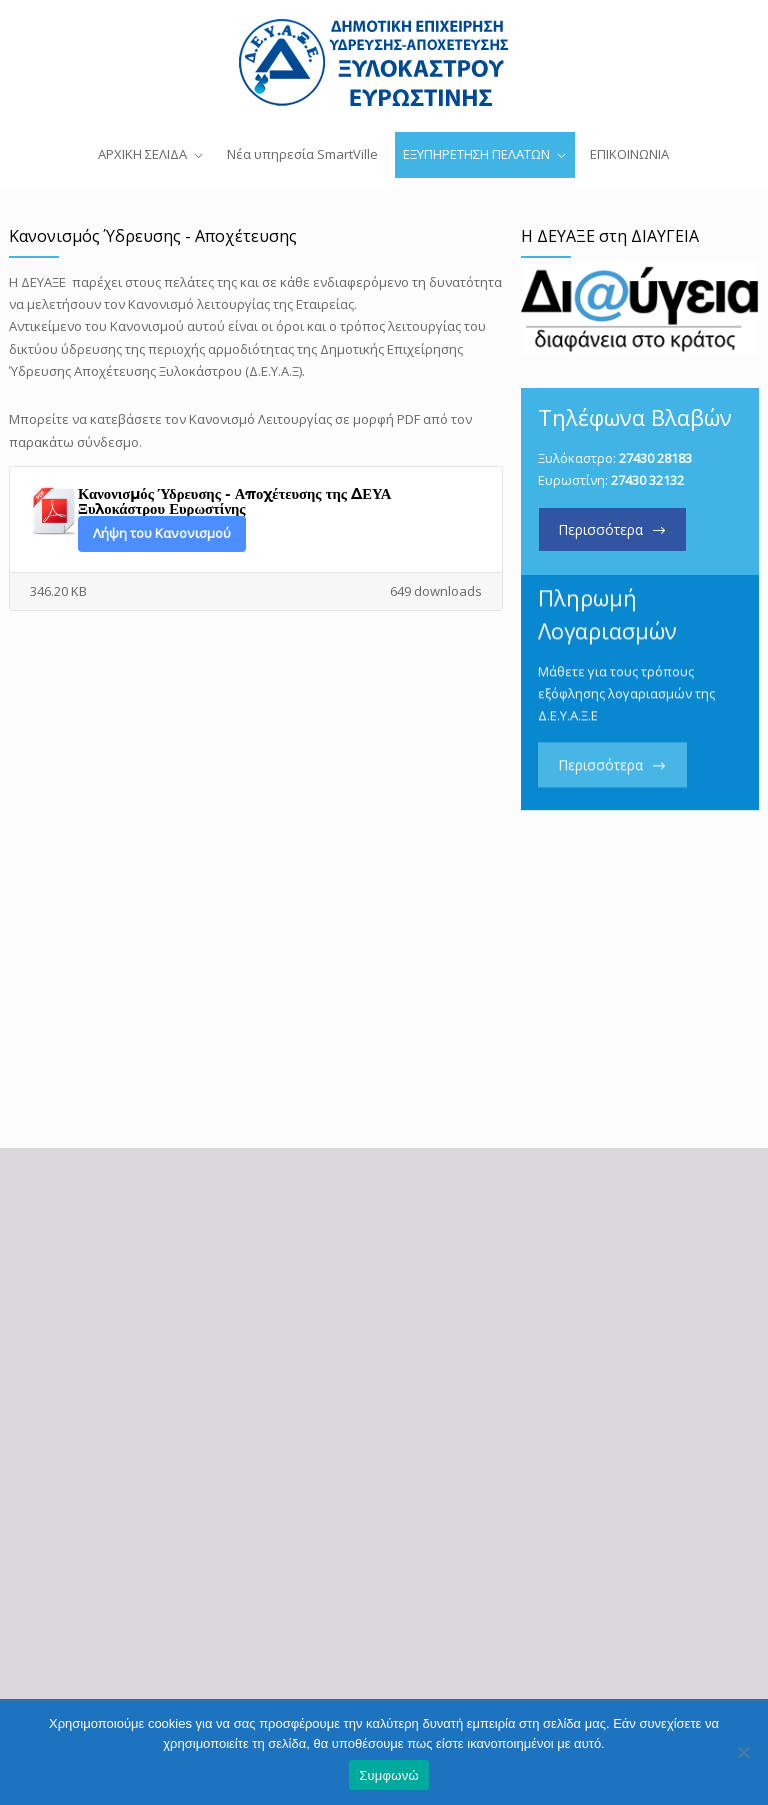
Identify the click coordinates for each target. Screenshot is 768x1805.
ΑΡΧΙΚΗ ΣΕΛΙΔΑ (142, 154)
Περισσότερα (600, 529)
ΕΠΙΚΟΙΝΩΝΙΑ (629, 154)
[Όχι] (743, 1752)
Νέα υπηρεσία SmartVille (302, 154)
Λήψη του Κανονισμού (162, 533)
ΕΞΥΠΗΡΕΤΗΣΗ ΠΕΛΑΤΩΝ (476, 154)
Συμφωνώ (389, 1775)
